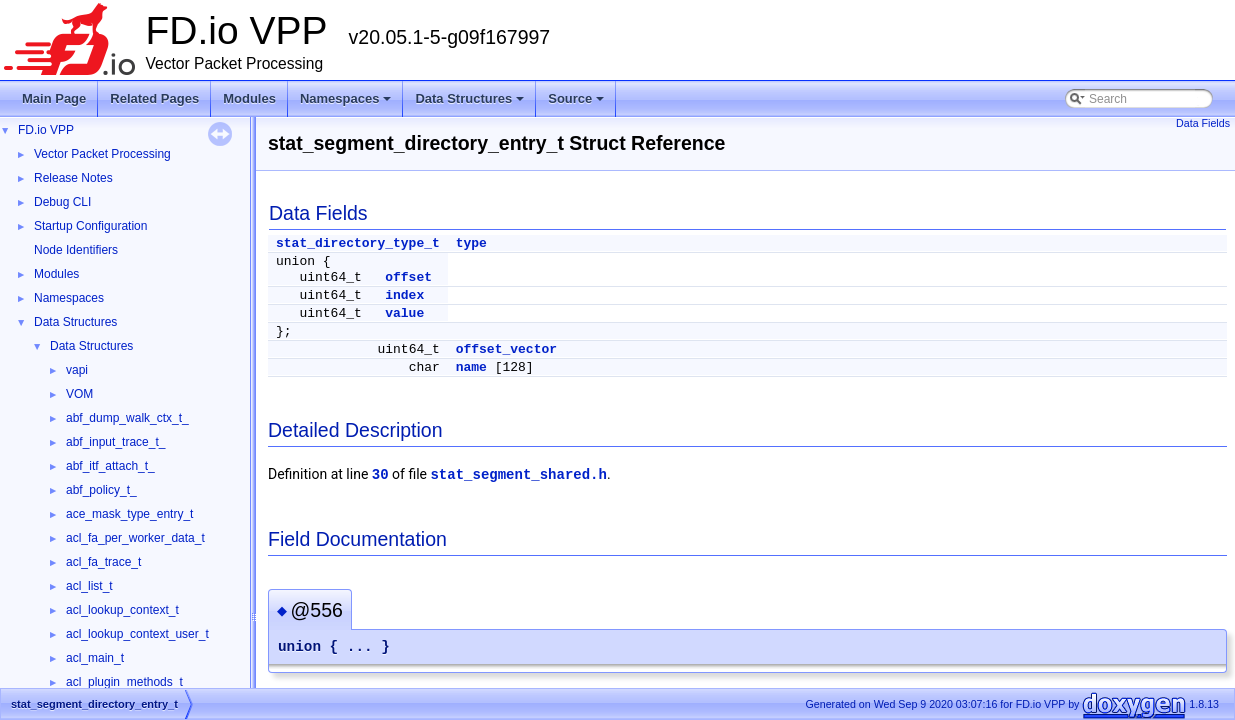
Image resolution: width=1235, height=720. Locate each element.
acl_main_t (95, 658)
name (471, 367)
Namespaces (347, 104)
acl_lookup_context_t (122, 610)
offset (408, 277)
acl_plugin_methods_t (124, 682)
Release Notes (73, 178)
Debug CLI (62, 202)
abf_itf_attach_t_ (110, 466)
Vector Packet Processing (102, 154)
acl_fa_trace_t (103, 562)
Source (577, 104)
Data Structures (471, 104)
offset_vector (506, 349)
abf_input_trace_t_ (115, 442)
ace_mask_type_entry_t (129, 514)
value (404, 313)
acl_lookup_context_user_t (137, 634)
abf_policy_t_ (101, 490)
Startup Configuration (90, 226)
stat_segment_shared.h (518, 475)
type (471, 243)
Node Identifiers (76, 250)
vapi (77, 370)
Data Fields (1203, 123)
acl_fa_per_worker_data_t (135, 538)
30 (380, 475)
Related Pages (154, 98)
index (404, 295)
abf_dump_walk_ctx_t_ (127, 418)
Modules (249, 98)
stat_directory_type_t (358, 243)
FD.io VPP (46, 130)
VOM (79, 394)
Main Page (54, 98)
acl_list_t (89, 586)
